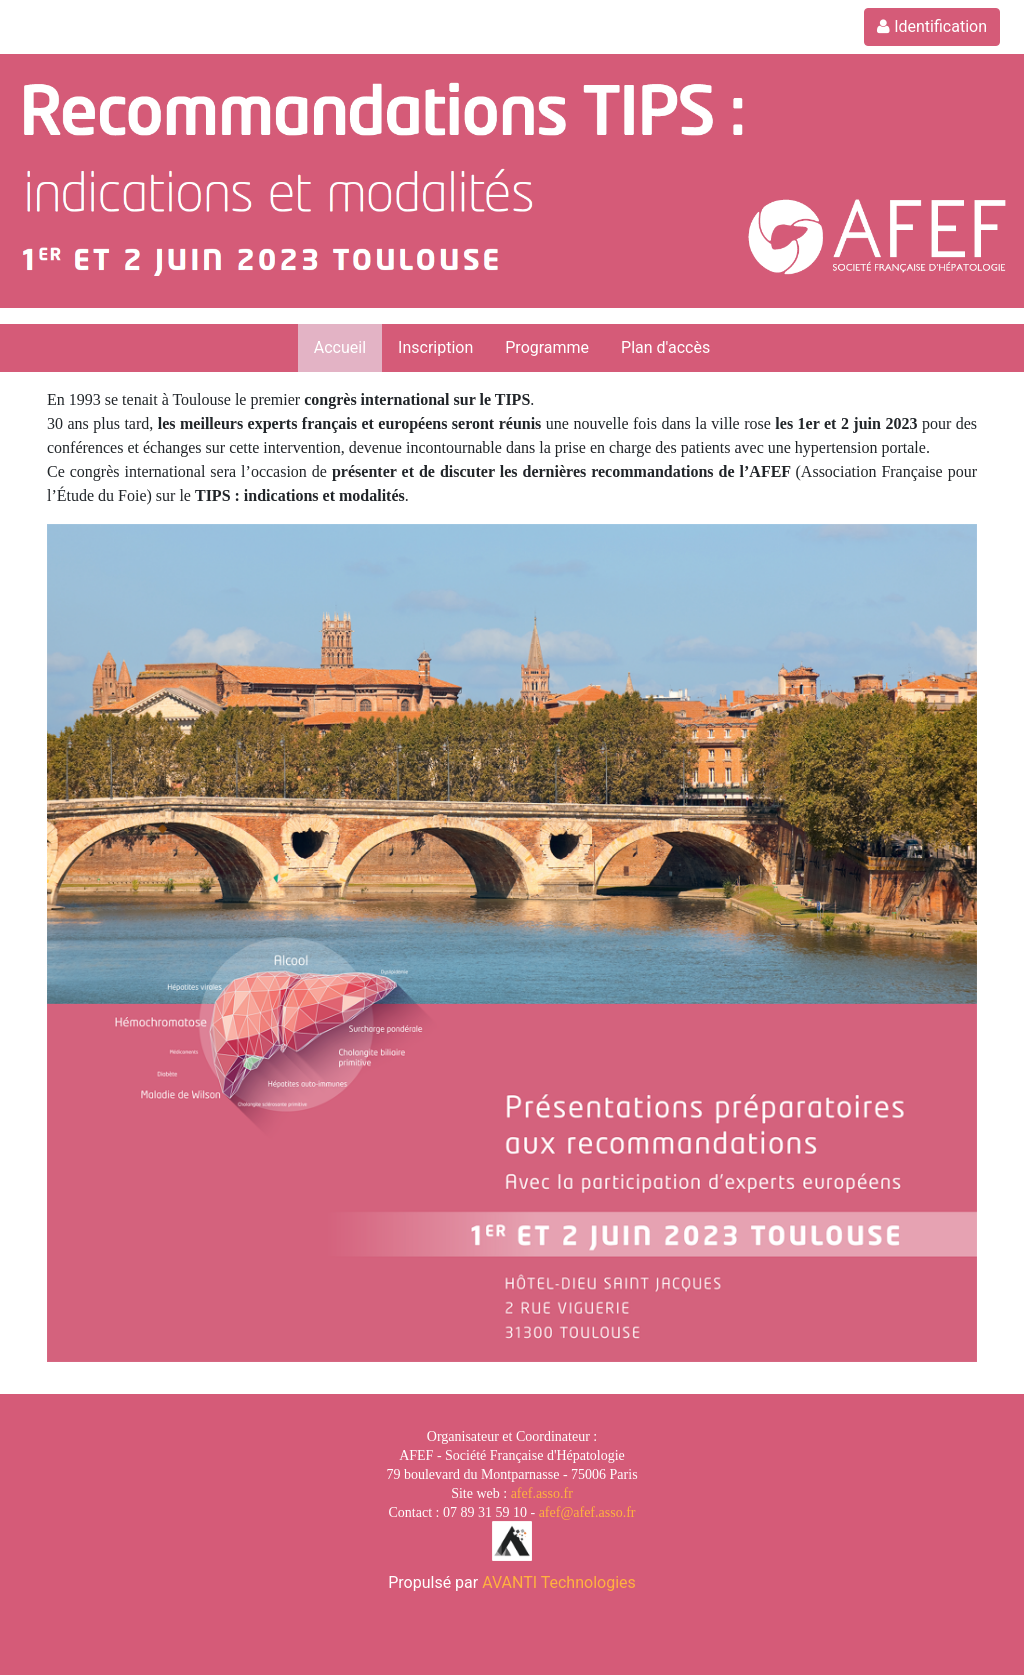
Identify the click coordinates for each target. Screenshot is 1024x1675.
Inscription (435, 347)
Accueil (340, 347)
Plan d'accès (665, 347)
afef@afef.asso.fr (587, 1512)
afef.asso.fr (542, 1493)
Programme (547, 347)
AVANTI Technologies (559, 1582)
